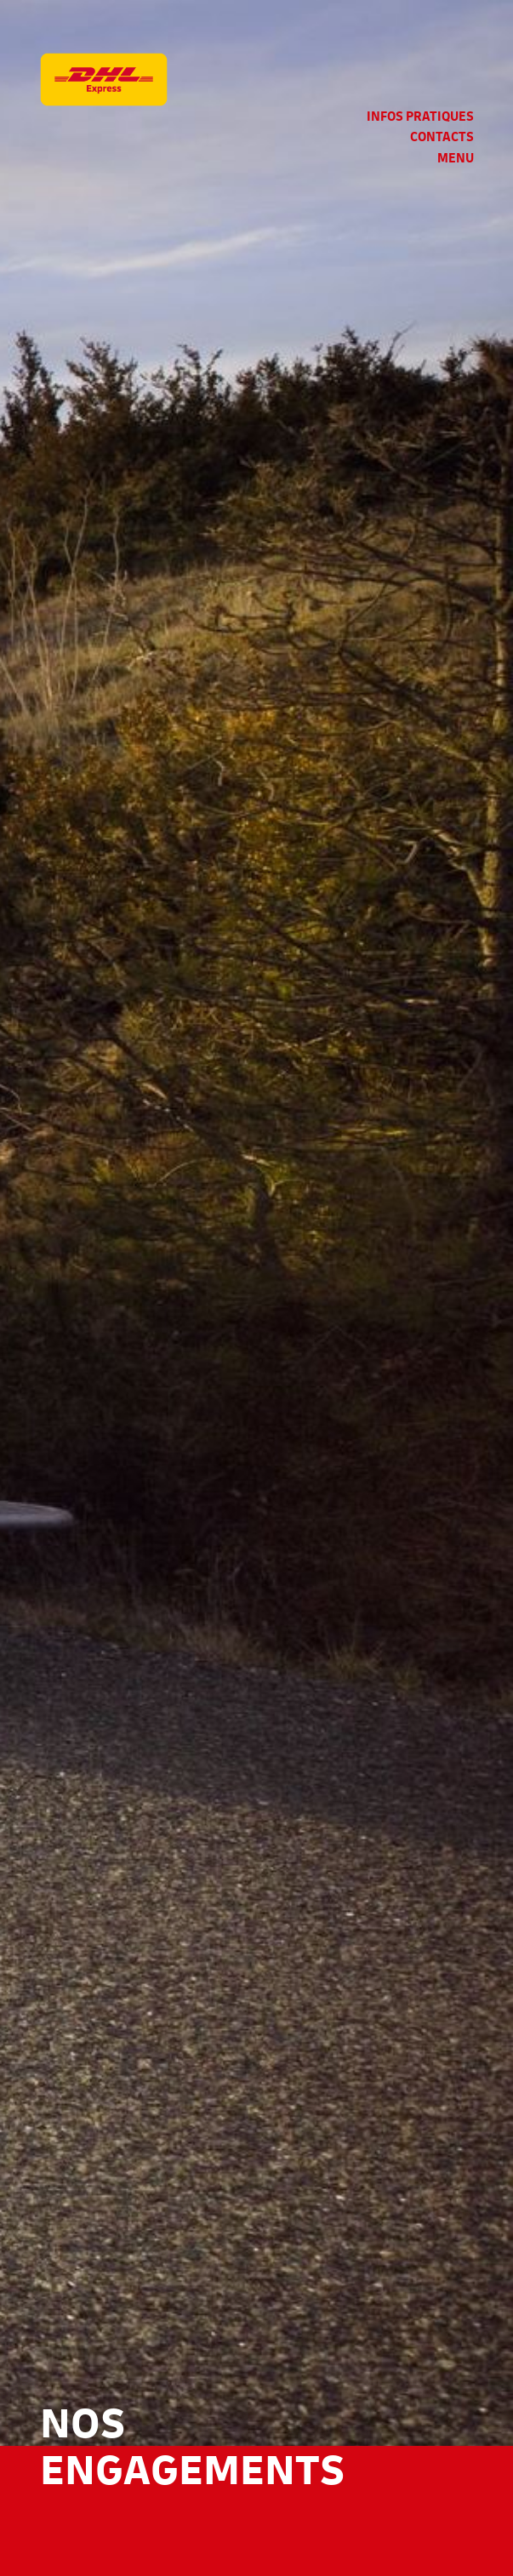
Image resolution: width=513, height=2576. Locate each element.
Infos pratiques (420, 117)
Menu (455, 159)
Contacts (442, 137)
